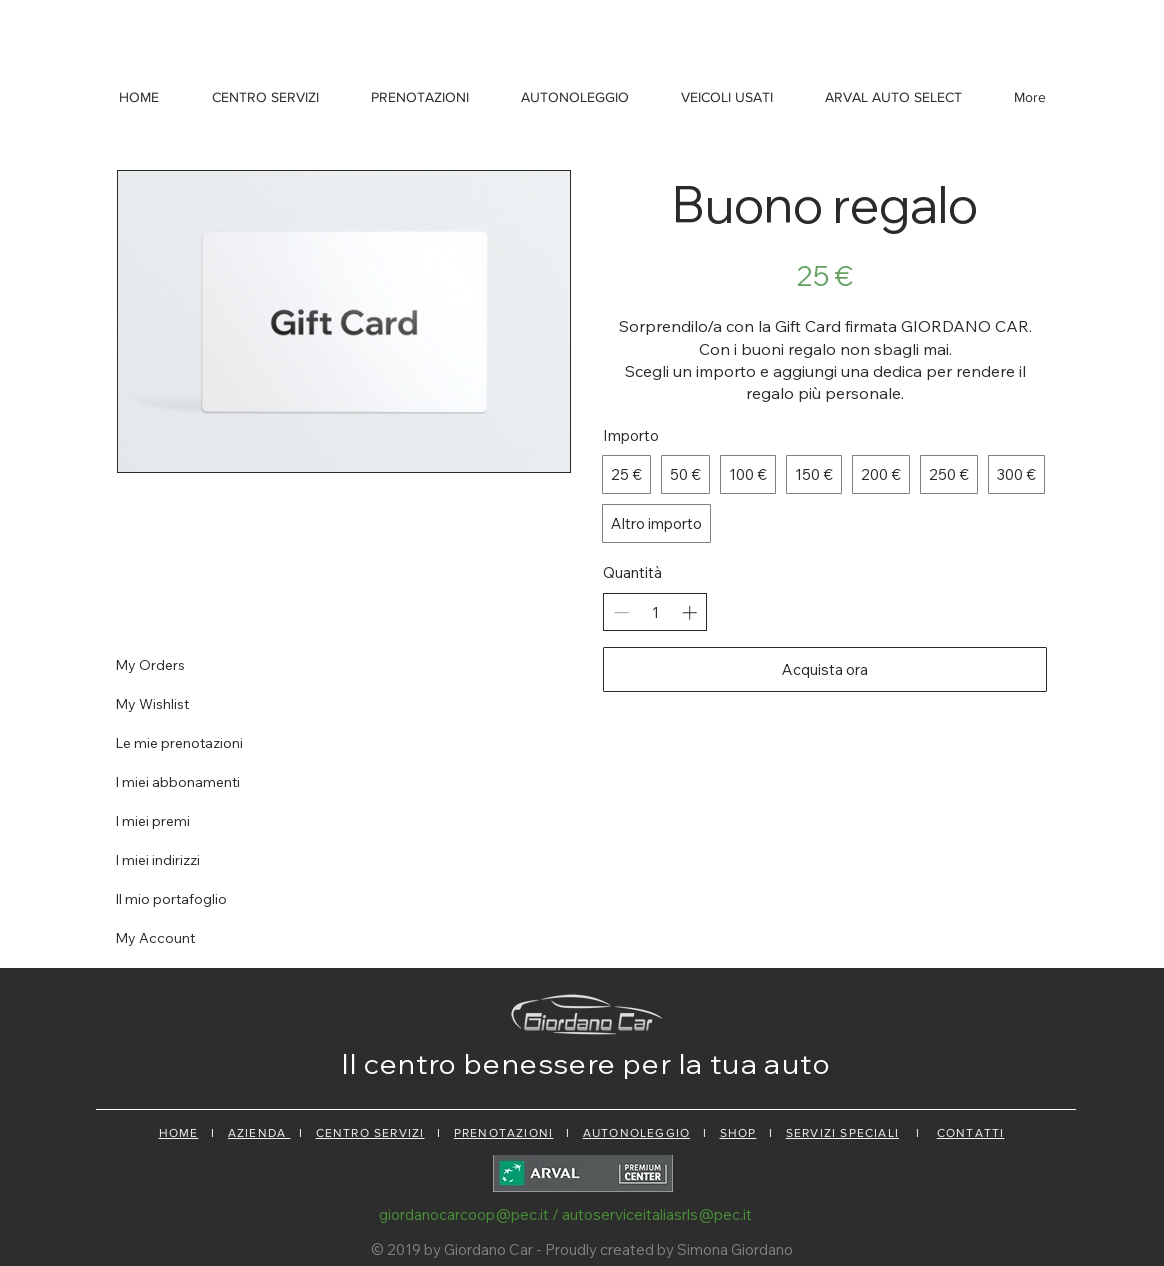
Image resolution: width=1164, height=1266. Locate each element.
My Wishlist (152, 704)
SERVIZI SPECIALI (842, 1133)
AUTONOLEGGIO (636, 1133)
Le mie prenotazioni (179, 743)
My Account (155, 938)
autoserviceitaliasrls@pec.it (657, 1214)
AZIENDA (259, 1133)
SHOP (738, 1133)
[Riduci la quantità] (621, 612)
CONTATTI (971, 1133)
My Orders (150, 665)
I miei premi (152, 821)
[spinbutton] (655, 612)
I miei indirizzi (157, 860)
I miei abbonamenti (177, 782)
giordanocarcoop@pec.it (464, 1214)
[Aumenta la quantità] (689, 612)
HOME (179, 1133)
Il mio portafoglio (171, 899)
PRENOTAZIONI (503, 1133)
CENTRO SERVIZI (370, 1133)
